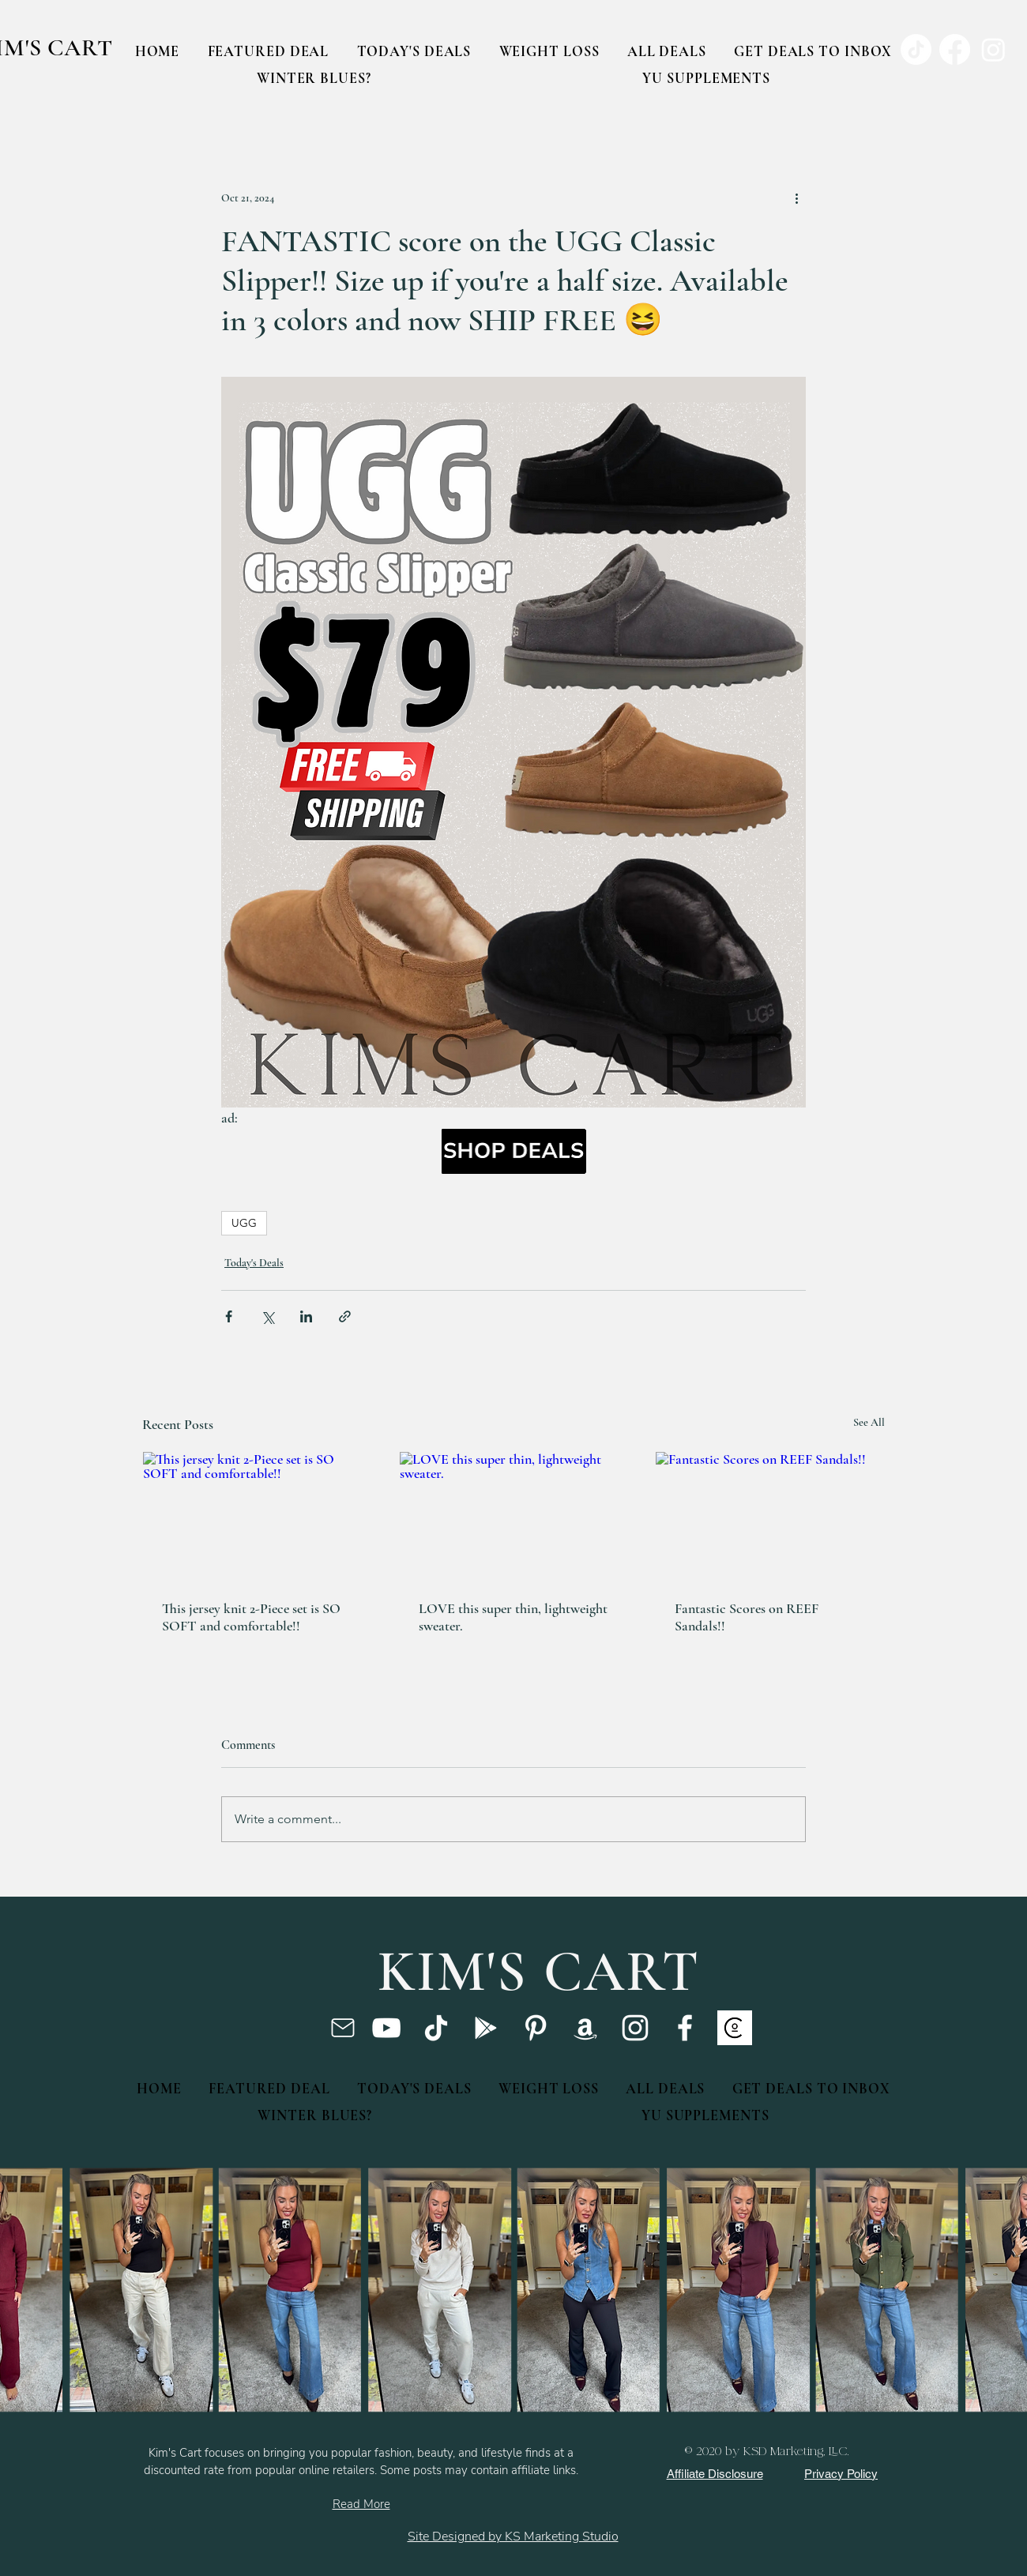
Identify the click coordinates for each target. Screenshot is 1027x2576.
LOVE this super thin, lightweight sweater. (513, 1617)
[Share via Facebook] (228, 1316)
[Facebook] (685, 2027)
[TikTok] (436, 2027)
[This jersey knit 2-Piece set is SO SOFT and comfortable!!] (257, 1516)
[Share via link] (344, 1316)
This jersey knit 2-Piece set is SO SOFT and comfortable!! (251, 1617)
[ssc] (734, 2027)
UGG (244, 1223)
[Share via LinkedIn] (306, 1316)
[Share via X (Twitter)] (267, 1316)
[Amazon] (585, 2027)
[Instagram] (635, 2027)
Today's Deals (254, 1262)
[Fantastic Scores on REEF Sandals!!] (770, 1516)
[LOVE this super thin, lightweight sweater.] (514, 1516)
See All (869, 1422)
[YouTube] (386, 2027)
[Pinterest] (535, 2027)
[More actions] (796, 197)
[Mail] (342, 2027)
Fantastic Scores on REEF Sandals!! (746, 1617)
